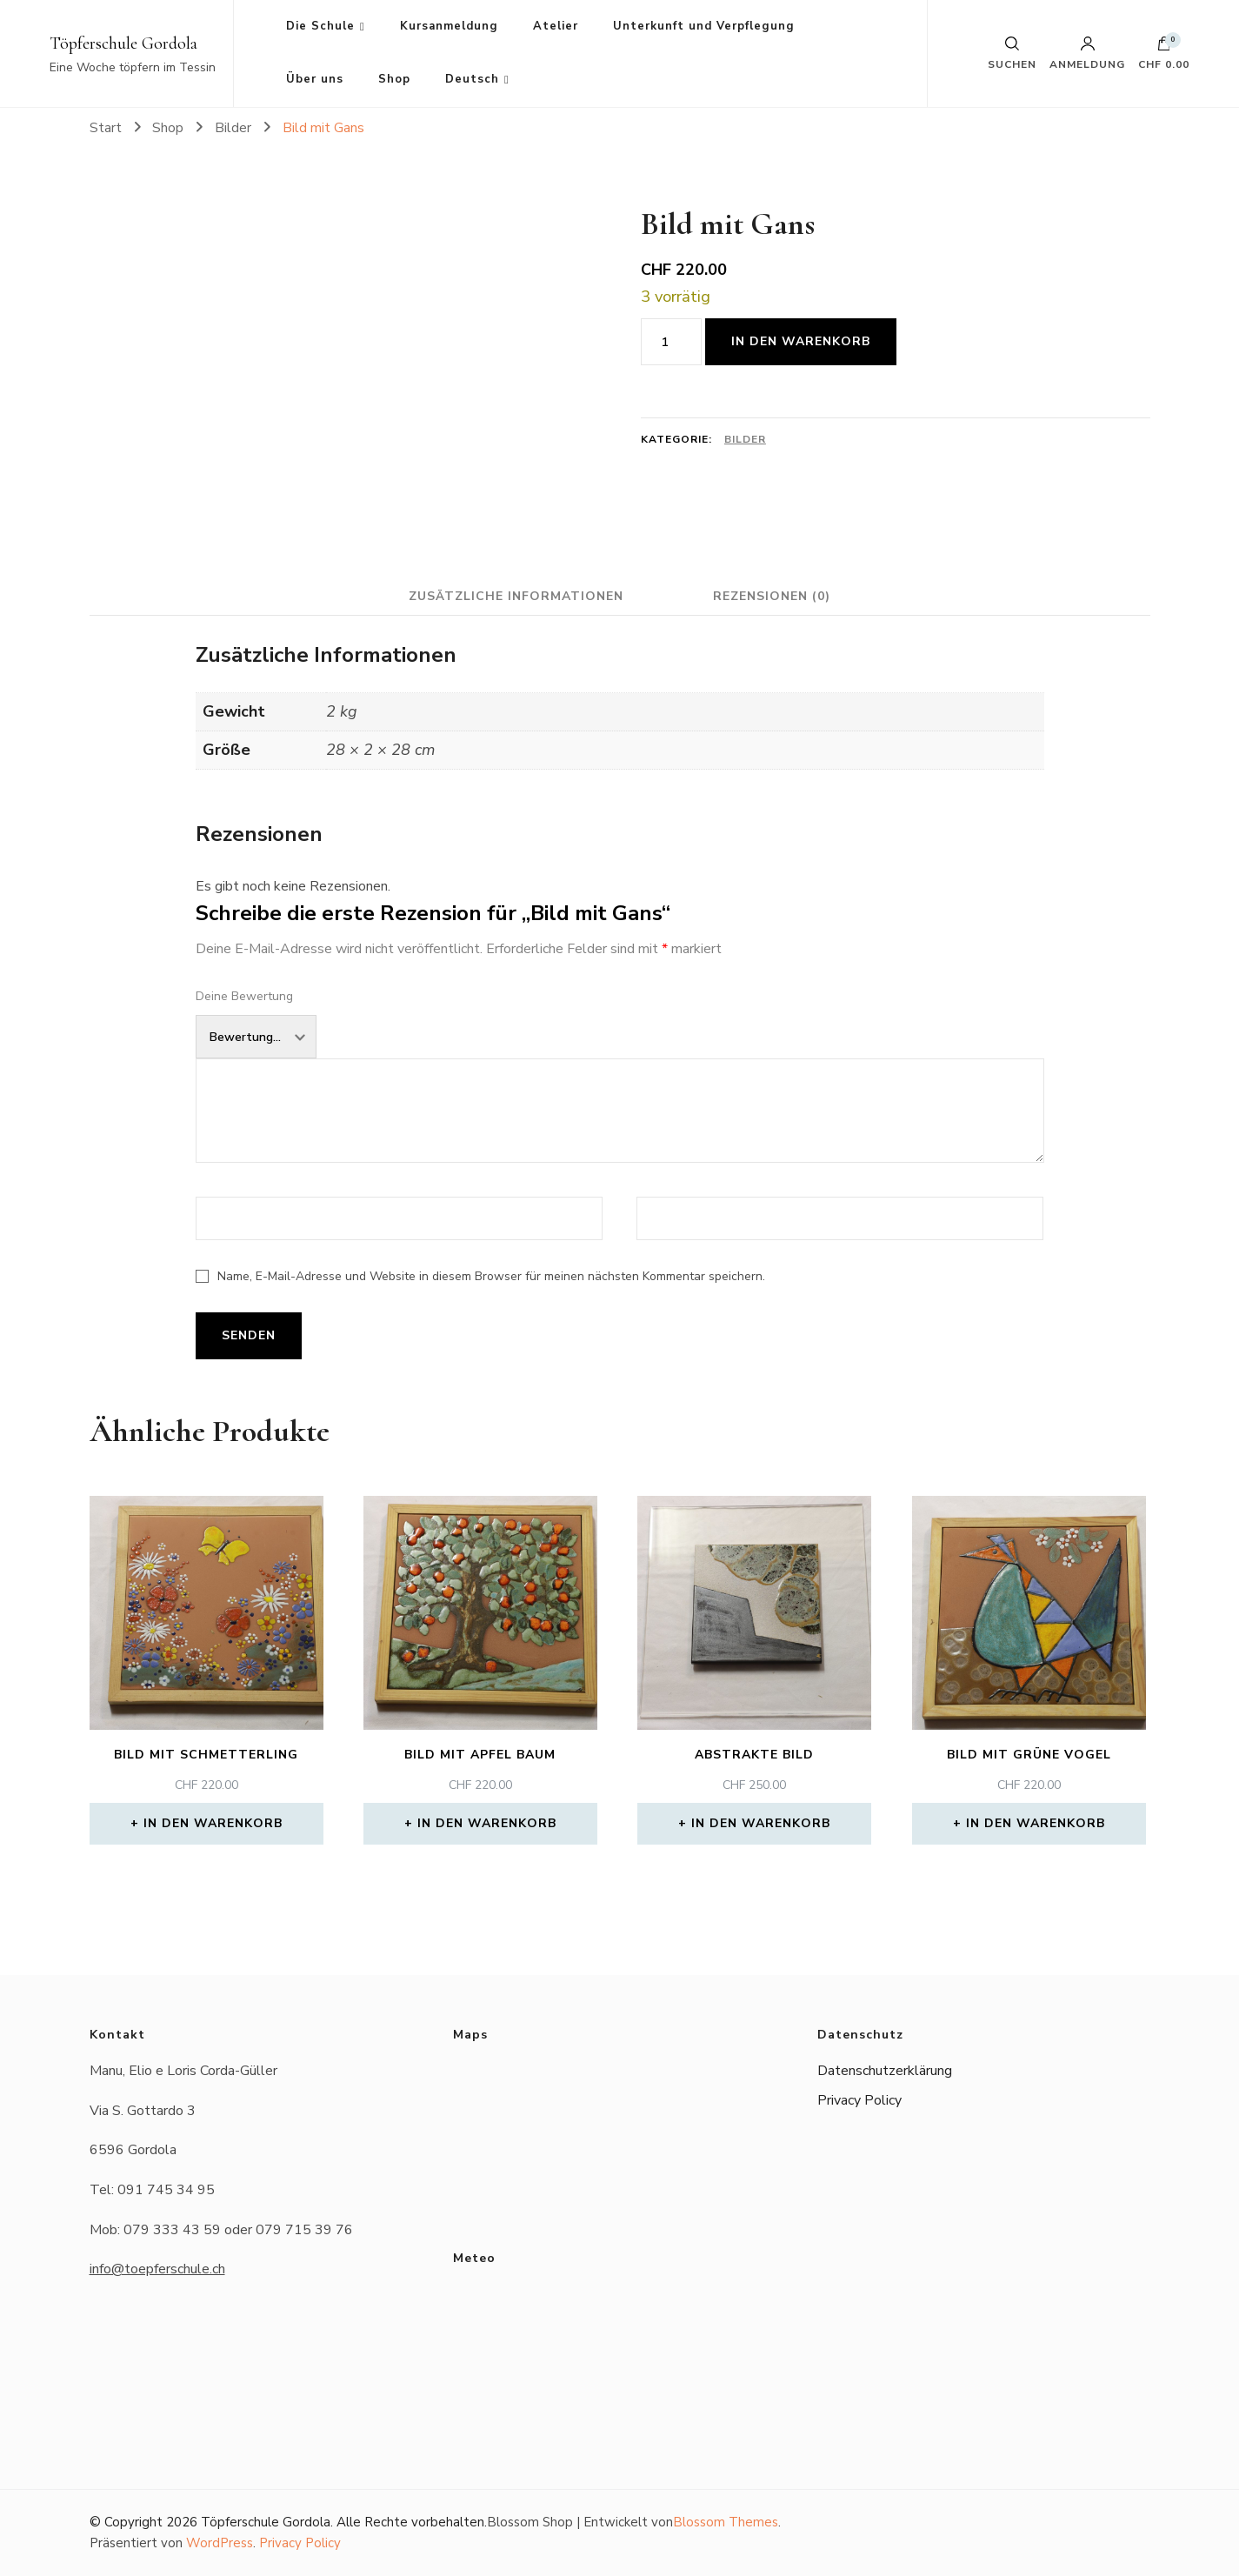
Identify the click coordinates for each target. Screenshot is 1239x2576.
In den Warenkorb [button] (213, 1823)
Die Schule (320, 26)
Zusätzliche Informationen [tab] (515, 596)
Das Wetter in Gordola (619, 2349)
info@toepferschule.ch (157, 2269)
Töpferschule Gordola (123, 43)
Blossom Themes (725, 2522)
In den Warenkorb (800, 341)
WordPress (219, 2543)
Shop (394, 79)
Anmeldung (1087, 53)
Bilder (745, 439)
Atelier (555, 26)
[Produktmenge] (671, 341)
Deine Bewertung (244, 996)
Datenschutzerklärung (884, 2070)
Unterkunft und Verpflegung (704, 26)
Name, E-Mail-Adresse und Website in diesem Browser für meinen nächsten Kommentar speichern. (491, 1276)
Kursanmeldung (449, 26)
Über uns (314, 79)
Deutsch (472, 79)
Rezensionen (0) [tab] (772, 596)
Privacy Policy (859, 2100)
